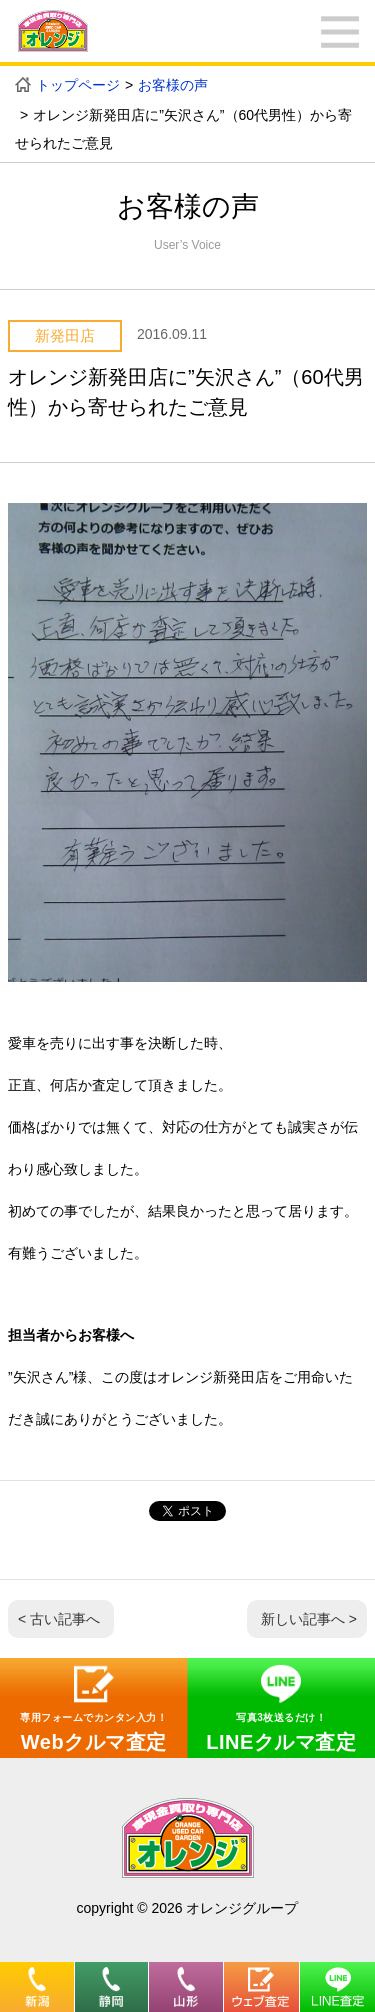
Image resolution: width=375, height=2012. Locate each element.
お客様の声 (173, 85)
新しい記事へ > (309, 1619)
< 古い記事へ (59, 1619)
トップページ (78, 85)
